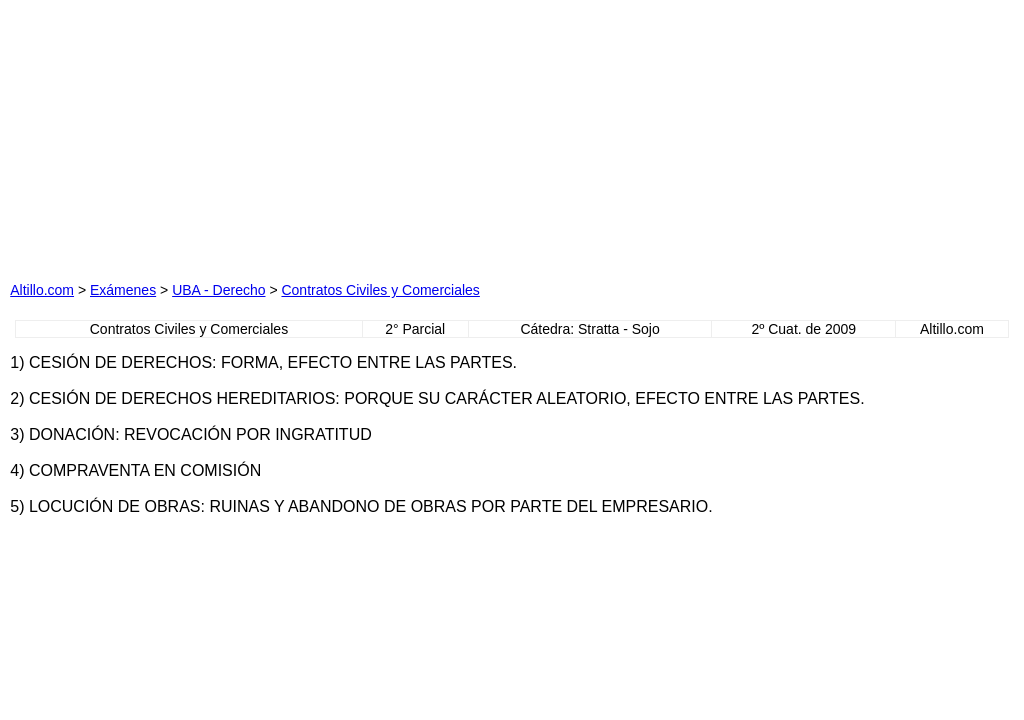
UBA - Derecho (218, 290)
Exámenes (123, 290)
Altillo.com (42, 290)
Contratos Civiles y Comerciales (380, 290)
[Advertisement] (312, 135)
